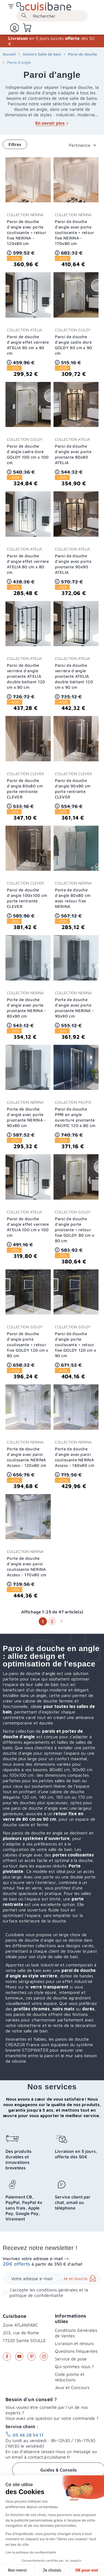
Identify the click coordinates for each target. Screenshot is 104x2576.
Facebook (7, 2356)
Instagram (44, 2356)
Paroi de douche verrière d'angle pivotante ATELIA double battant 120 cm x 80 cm (26, 676)
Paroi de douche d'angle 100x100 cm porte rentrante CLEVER (27, 898)
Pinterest (31, 2356)
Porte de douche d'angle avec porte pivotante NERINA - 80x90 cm (26, 1007)
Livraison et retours (74, 2343)
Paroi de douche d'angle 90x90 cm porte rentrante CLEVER (73, 788)
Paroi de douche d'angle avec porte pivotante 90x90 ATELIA (73, 564)
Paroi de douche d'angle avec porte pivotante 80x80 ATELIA (73, 454)
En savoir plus (52, 122)
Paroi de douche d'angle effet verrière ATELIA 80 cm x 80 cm (28, 564)
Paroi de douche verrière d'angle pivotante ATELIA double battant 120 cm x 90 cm (74, 676)
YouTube (19, 2356)
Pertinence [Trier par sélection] (80, 145)
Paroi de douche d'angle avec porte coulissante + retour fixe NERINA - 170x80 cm (74, 232)
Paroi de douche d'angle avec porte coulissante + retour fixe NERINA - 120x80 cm (26, 232)
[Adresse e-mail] (52, 2278)
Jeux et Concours (72, 2387)
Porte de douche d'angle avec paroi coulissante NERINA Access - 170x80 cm (26, 1566)
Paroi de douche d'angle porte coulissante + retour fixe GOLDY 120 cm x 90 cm (75, 1344)
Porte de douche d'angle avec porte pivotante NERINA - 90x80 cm (26, 1117)
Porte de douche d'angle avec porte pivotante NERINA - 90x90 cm (74, 1007)
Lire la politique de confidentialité (30, 2552)
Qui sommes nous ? (74, 2366)
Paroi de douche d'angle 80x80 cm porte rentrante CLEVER (25, 788)
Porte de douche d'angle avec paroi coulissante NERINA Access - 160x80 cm (74, 1457)
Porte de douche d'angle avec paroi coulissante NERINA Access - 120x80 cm (26, 1457)
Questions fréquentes (76, 2351)
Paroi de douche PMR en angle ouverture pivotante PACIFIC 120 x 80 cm (75, 1117)
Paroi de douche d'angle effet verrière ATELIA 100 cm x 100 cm (28, 1227)
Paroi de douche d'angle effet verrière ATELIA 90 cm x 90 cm (28, 345)
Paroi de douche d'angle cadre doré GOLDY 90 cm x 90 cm (73, 345)
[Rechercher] (52, 15)
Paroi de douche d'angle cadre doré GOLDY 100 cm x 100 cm (28, 454)
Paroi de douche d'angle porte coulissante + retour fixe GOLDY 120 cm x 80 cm (27, 1344)
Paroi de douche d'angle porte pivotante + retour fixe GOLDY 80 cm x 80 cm (74, 1229)
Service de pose (71, 2358)
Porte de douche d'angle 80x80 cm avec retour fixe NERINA (73, 898)
